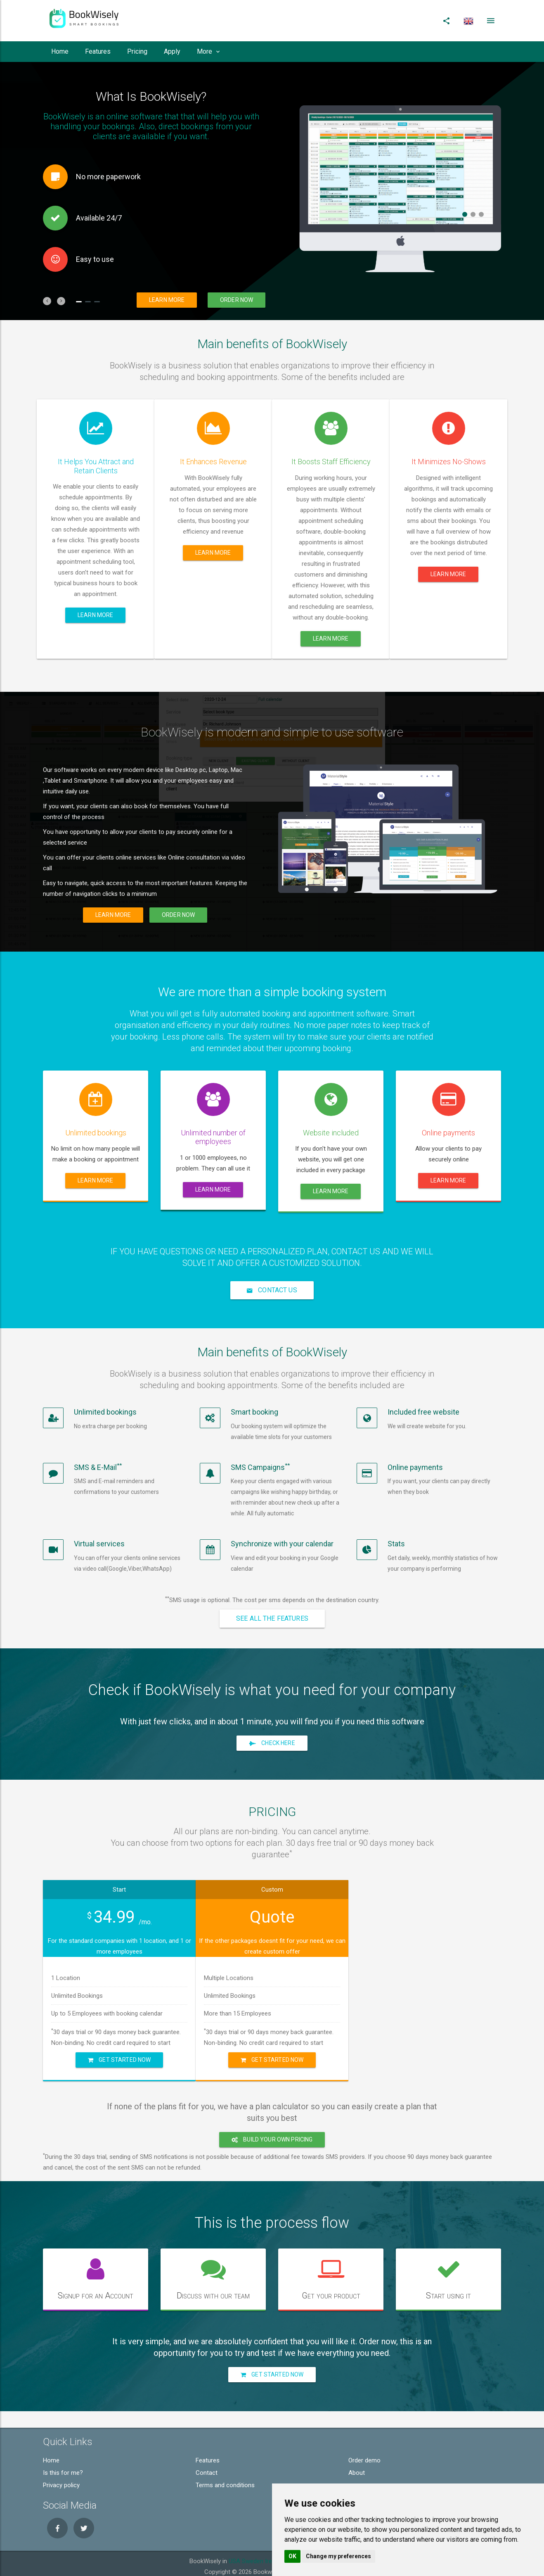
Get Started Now (119, 2056)
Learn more (166, 300)
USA (234, 2555)
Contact (207, 2466)
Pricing (137, 51)
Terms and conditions (225, 2479)
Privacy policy (61, 2479)
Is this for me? (63, 2466)
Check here (272, 1743)
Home (60, 51)
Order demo (364, 2454)
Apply (172, 51)
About (356, 2466)
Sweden (252, 2555)
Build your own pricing (272, 2133)
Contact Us (272, 1290)
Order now (236, 300)
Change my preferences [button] (338, 2556)
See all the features (272, 1618)
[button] (47, 301)
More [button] (208, 51)
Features (98, 51)
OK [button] (292, 2556)
